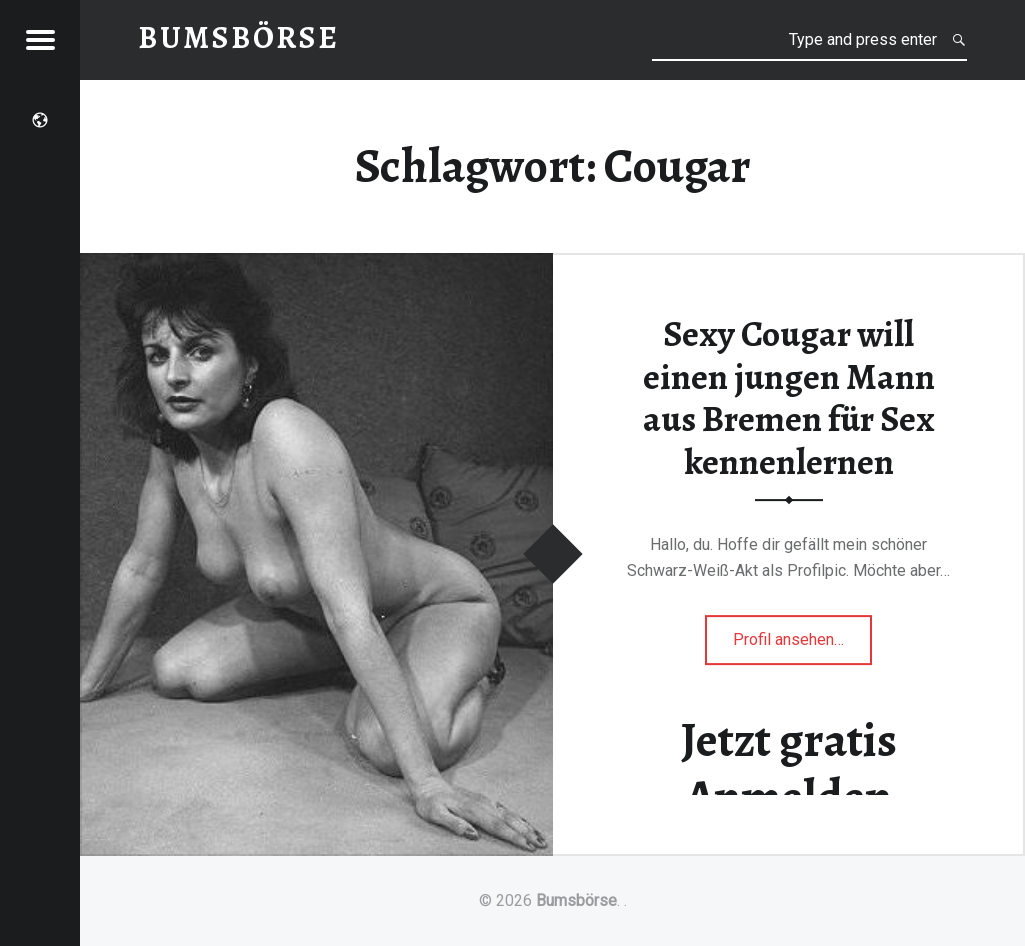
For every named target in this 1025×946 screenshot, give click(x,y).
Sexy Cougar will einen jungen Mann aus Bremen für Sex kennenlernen (789, 398)
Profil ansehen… (802, 645)
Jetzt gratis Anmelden (789, 768)
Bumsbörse (576, 900)
